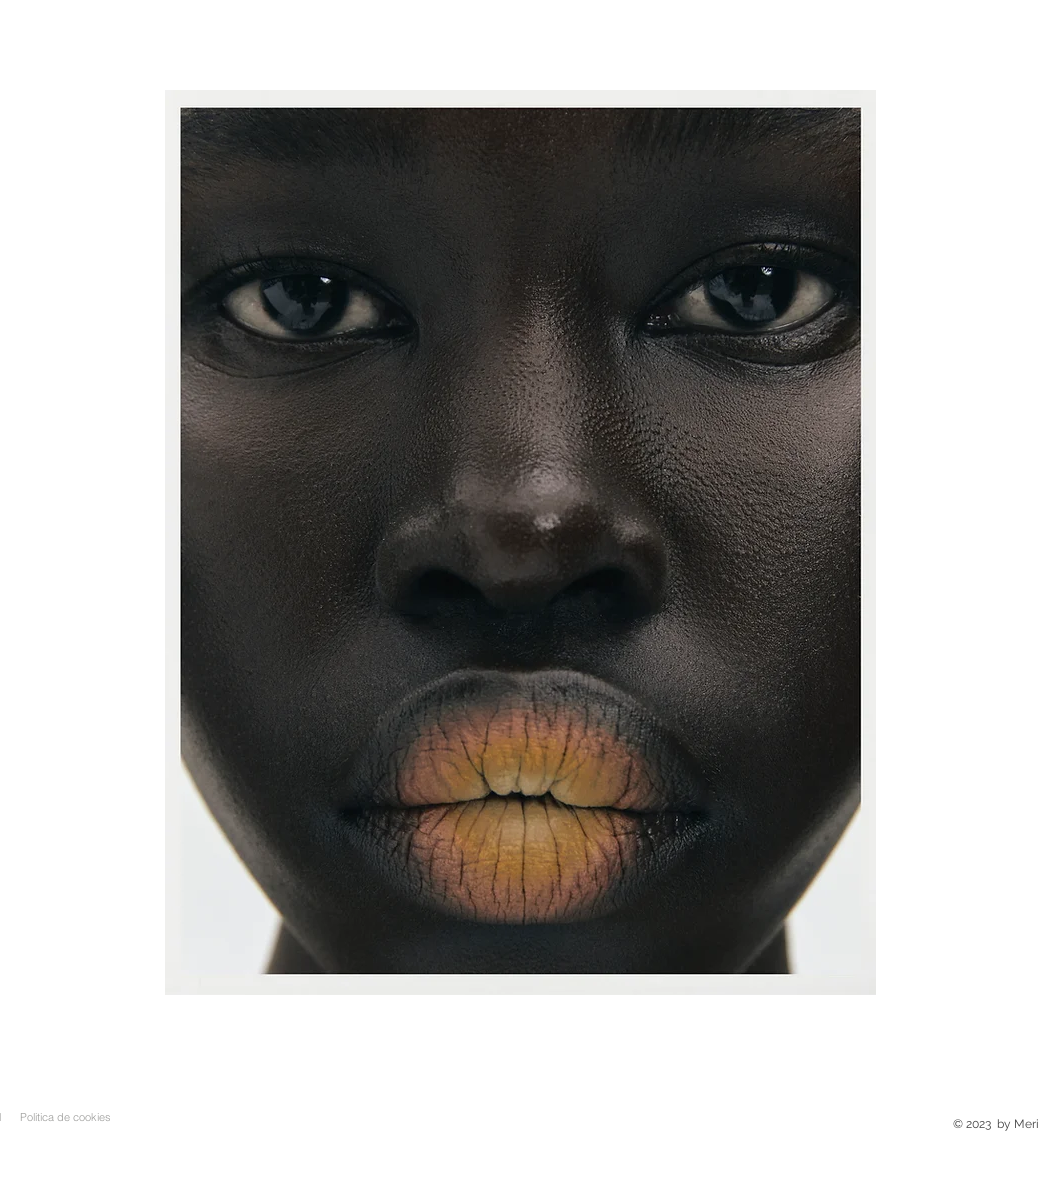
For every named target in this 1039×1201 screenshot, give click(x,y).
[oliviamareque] (531, 963)
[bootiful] (508, 963)
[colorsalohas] (462, 963)
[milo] (577, 963)
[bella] (485, 963)
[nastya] (554, 963)
